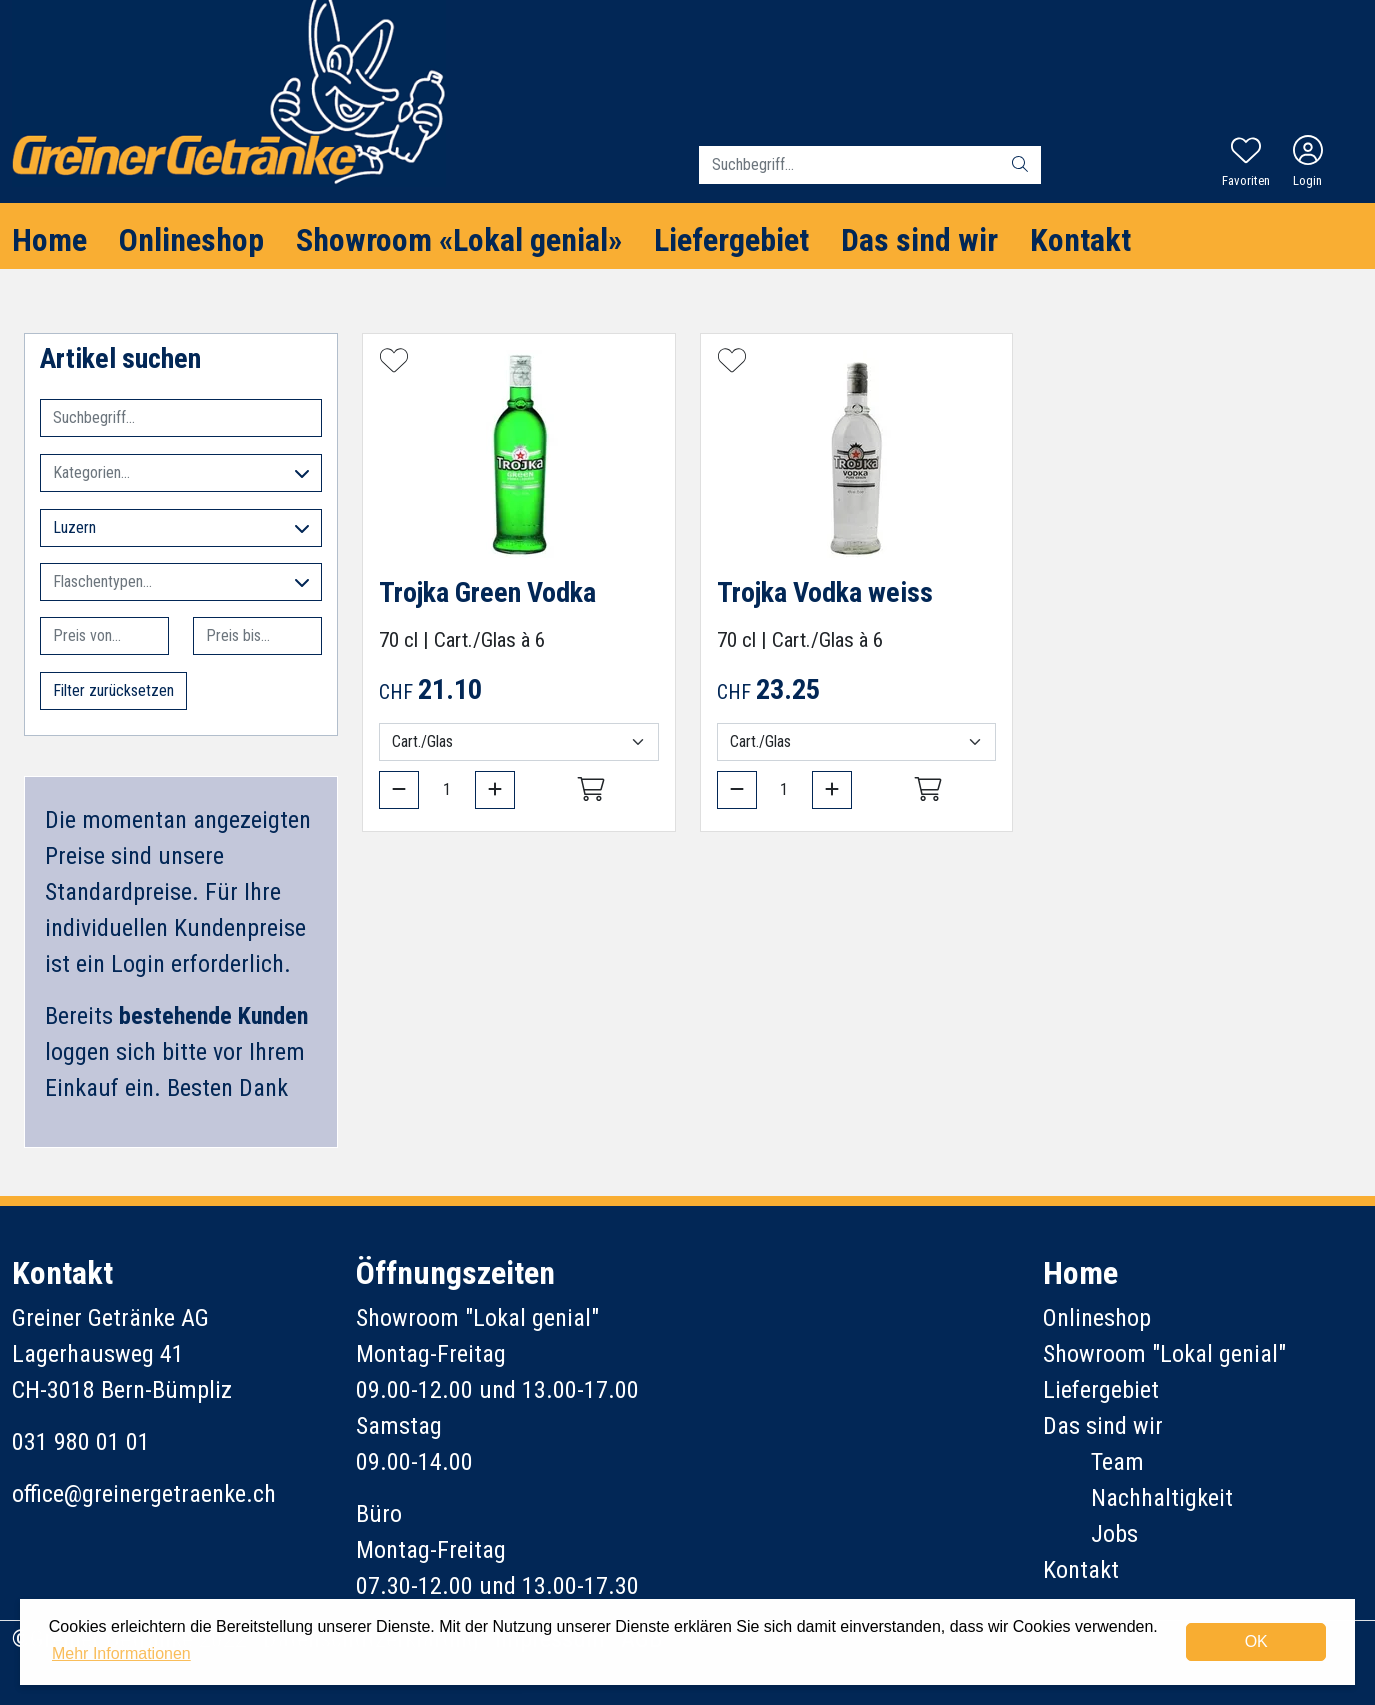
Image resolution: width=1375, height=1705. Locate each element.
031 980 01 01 (81, 1442)
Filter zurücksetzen (113, 690)
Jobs (1114, 1534)
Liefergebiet (731, 240)
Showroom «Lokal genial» (459, 240)
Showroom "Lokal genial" (1164, 1354)
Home (49, 240)
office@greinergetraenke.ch (144, 1494)
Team (1117, 1462)
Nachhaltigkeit (1162, 1498)
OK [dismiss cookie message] (1256, 1641)
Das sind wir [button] (919, 240)
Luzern (181, 527)
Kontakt (1080, 240)
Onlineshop (191, 240)
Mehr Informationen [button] (121, 1653)
